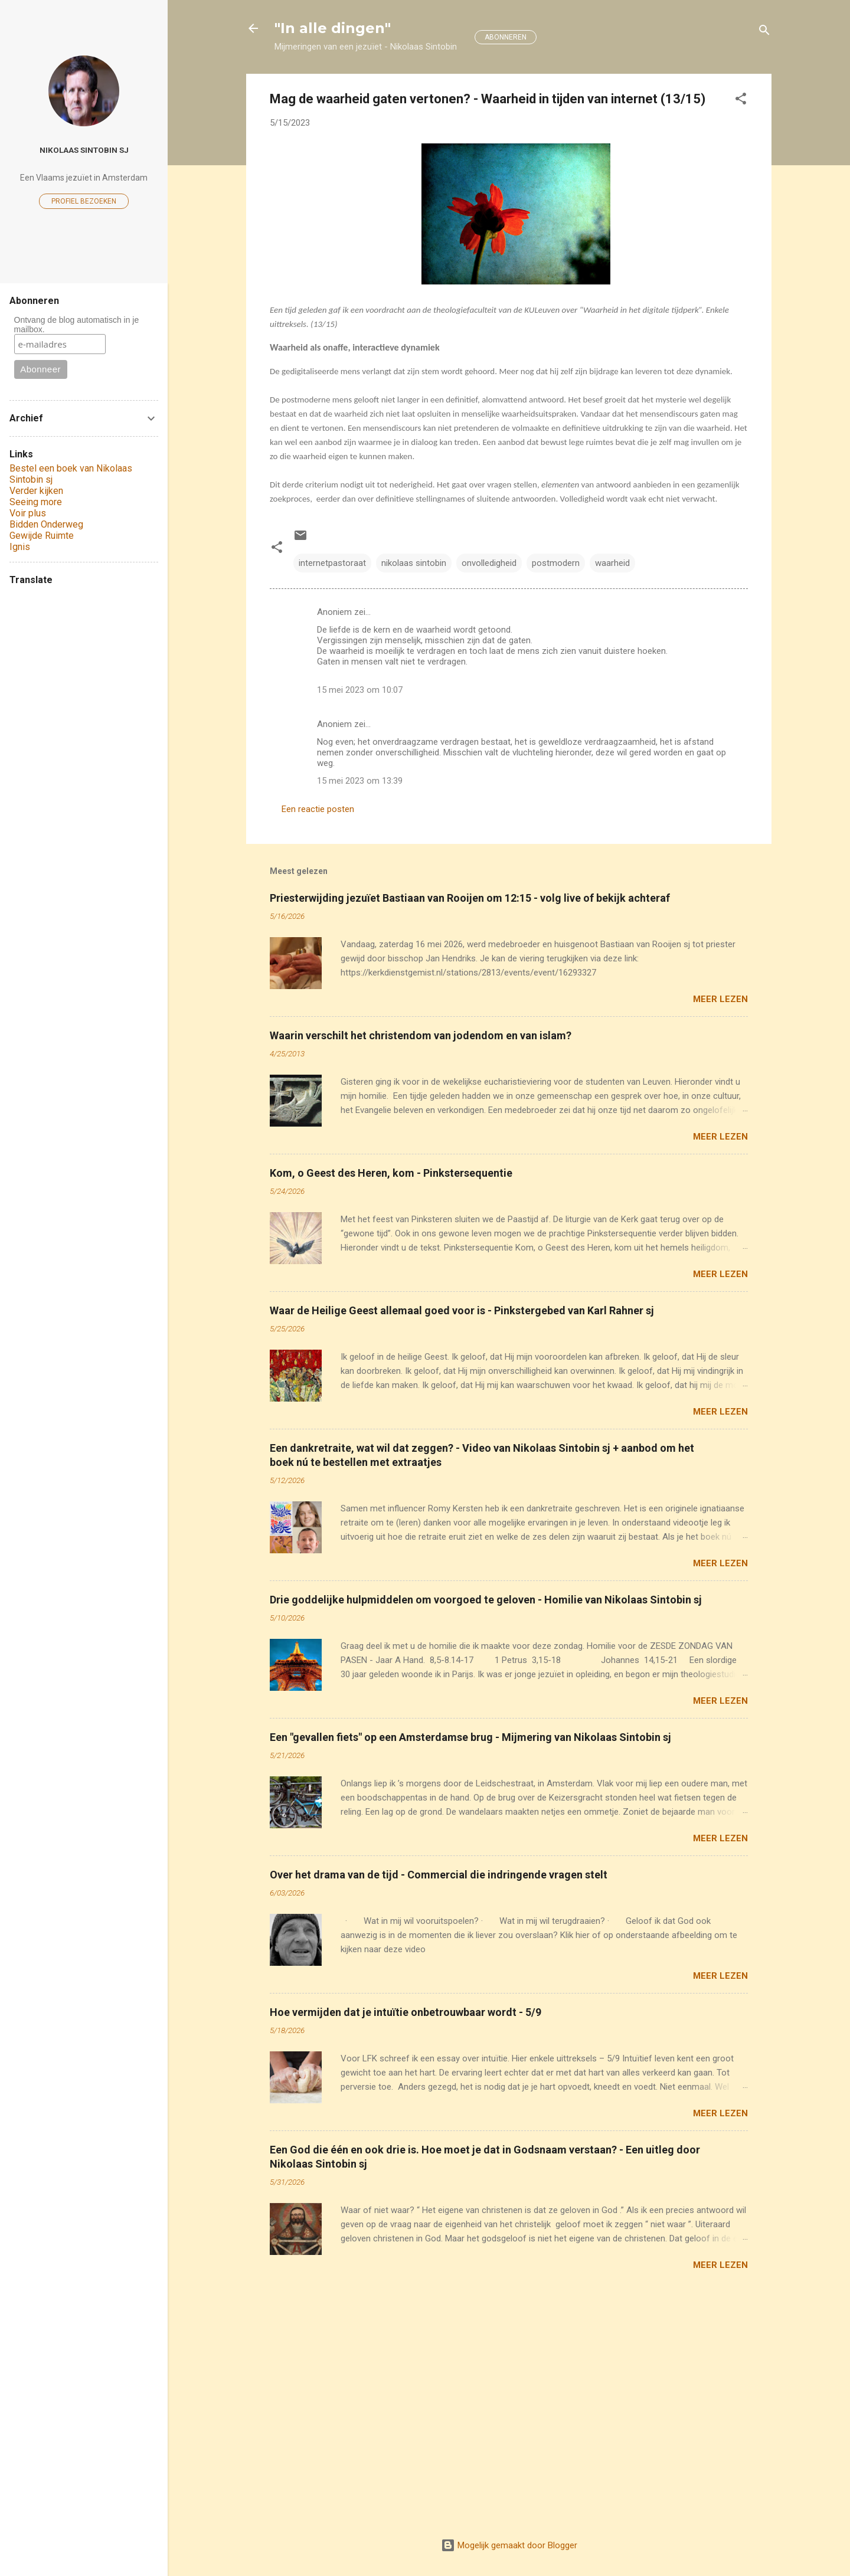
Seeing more (35, 502)
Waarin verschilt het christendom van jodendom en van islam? (420, 1035)
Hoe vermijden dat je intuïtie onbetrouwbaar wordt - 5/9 (405, 2012)
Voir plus (27, 513)
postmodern (556, 563)
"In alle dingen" (332, 28)
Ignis (19, 546)
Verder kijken (36, 490)
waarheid (612, 563)
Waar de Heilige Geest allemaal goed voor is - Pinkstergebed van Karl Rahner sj (462, 1310)
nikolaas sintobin (413, 563)
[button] (741, 100)
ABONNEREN (506, 37)
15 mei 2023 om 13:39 (360, 780)
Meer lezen (720, 999)
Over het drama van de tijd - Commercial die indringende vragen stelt (438, 1874)
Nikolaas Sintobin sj (84, 150)
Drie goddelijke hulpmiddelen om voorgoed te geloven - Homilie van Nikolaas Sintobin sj (486, 1599)
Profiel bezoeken (83, 201)
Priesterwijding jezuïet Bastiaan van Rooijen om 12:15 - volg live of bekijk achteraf (470, 898)
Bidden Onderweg (46, 524)
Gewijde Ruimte (41, 535)
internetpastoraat (332, 563)
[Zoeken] (764, 32)
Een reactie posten (318, 809)
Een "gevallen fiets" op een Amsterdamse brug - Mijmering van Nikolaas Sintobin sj (470, 1737)
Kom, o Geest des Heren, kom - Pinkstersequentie (391, 1173)
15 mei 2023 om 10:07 (360, 690)
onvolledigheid (489, 563)
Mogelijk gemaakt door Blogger (509, 2545)
